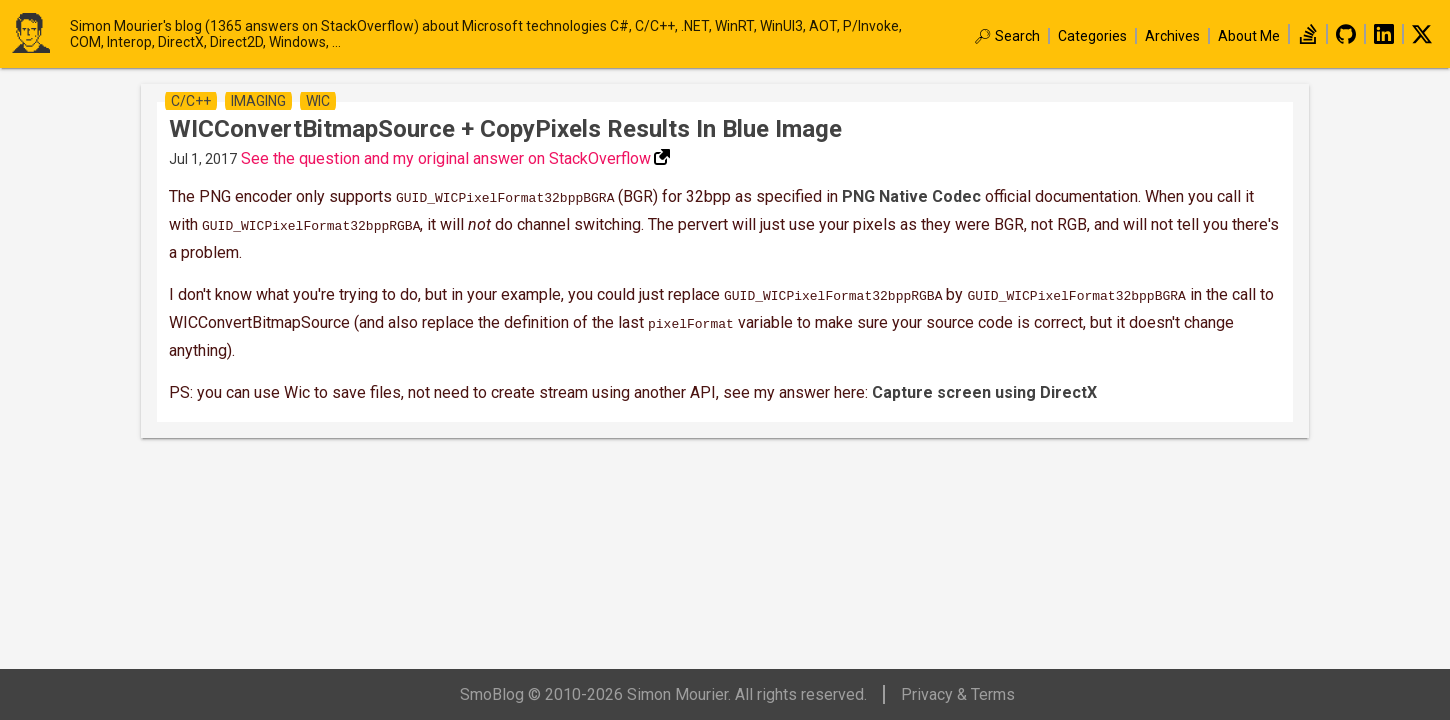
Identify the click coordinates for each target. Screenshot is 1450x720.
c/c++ (191, 101)
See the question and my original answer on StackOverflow (446, 158)
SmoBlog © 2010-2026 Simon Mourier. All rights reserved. (663, 694)
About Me (1249, 36)
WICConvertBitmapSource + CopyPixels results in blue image (505, 129)
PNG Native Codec (911, 196)
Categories (1092, 36)
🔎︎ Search (1007, 36)
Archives (1172, 36)
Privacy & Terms (958, 694)
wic (318, 101)
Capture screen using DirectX (984, 384)
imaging (258, 101)
